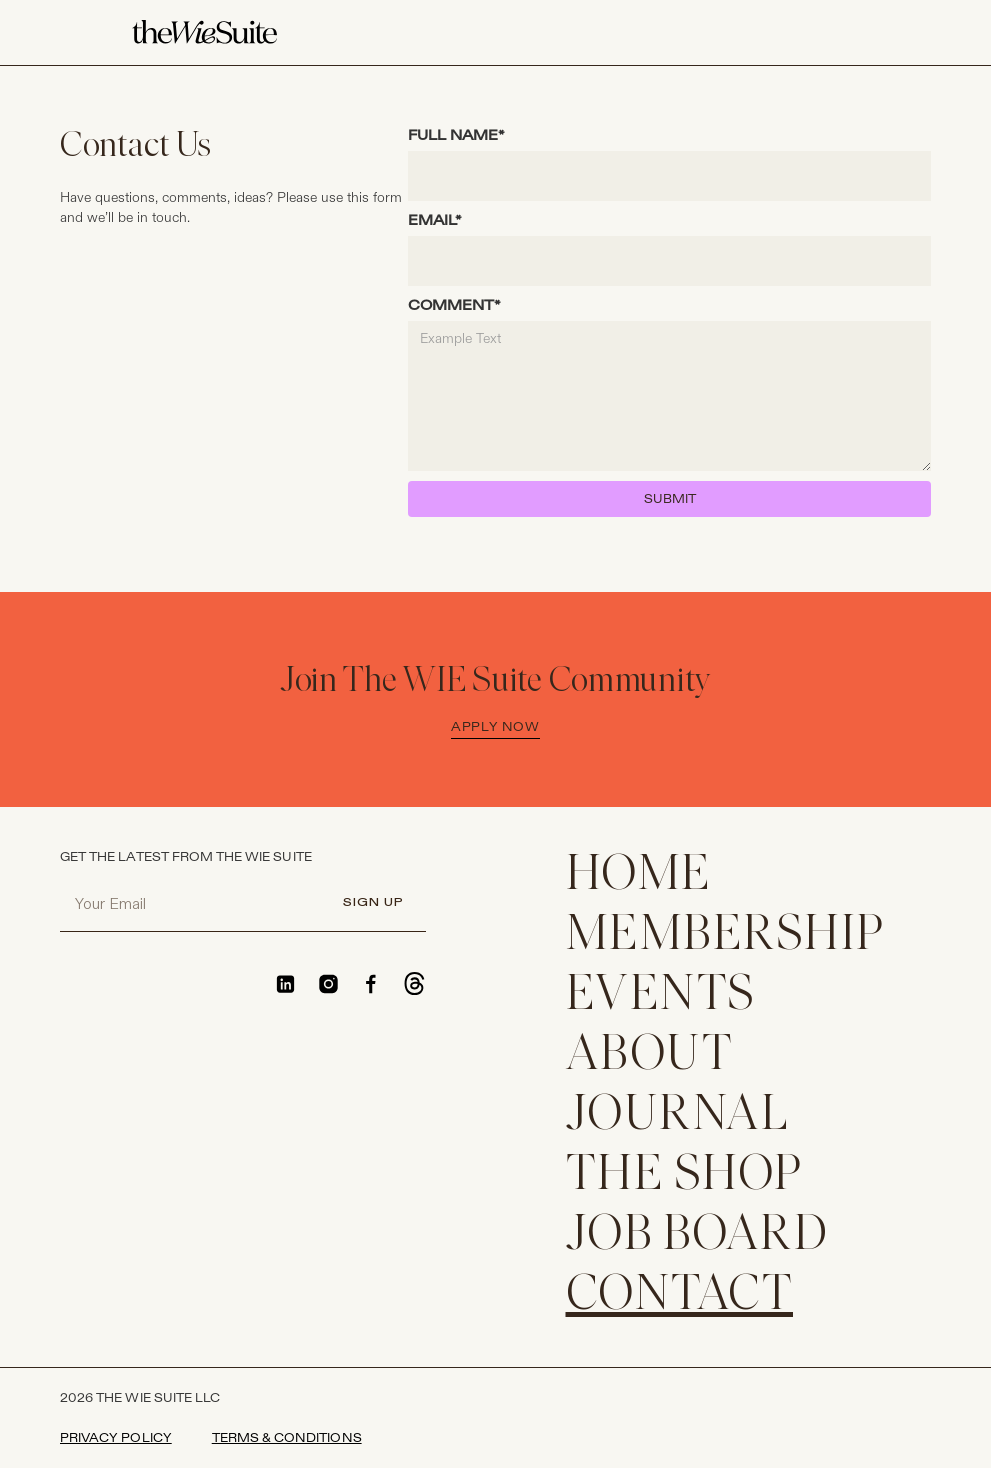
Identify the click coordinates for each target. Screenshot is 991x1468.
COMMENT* (454, 305)
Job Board (698, 1236)
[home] (204, 33)
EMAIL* (435, 220)
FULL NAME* (456, 135)
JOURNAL (678, 1116)
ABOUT (650, 1056)
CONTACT (680, 1296)
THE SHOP (684, 1176)
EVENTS (661, 996)
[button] (848, 33)
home (639, 876)
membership (725, 936)
